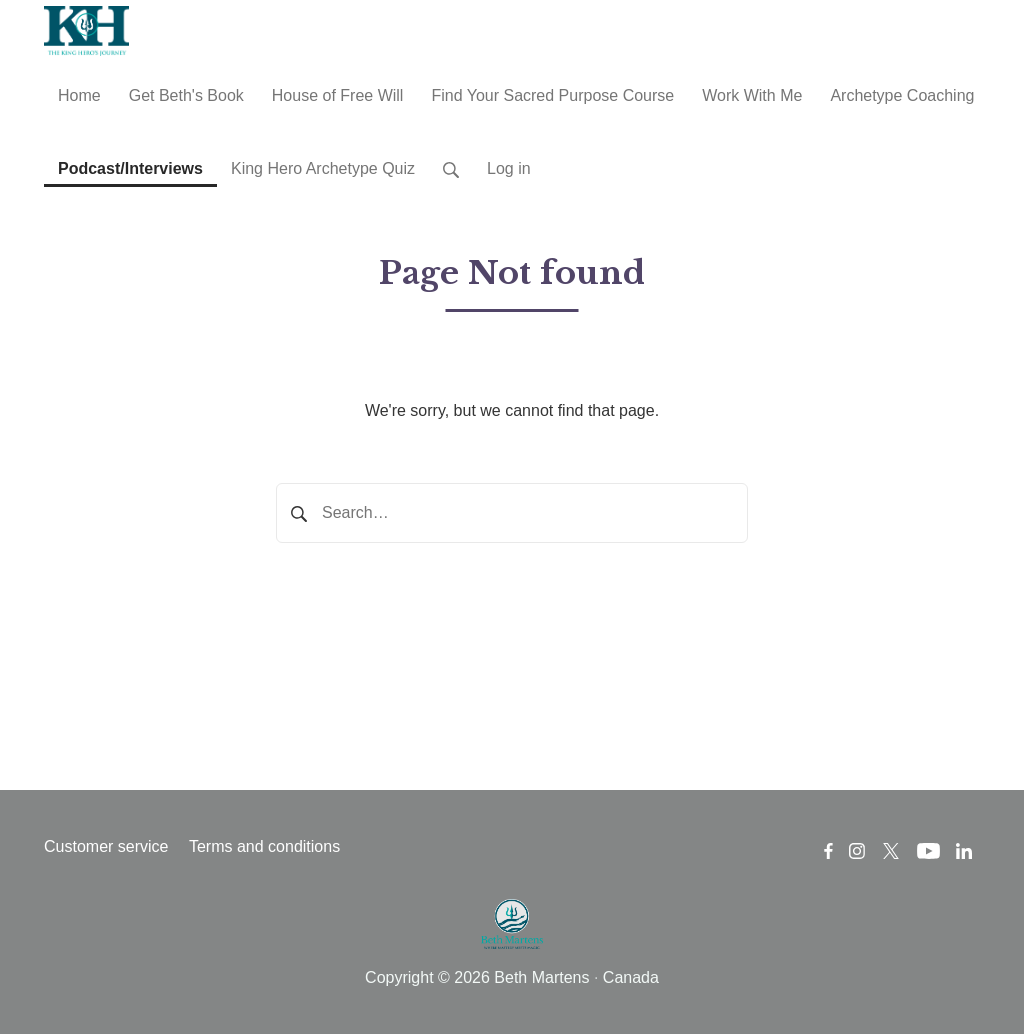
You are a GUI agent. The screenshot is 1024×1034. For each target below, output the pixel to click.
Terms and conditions (264, 846)
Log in (509, 168)
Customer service (106, 846)
